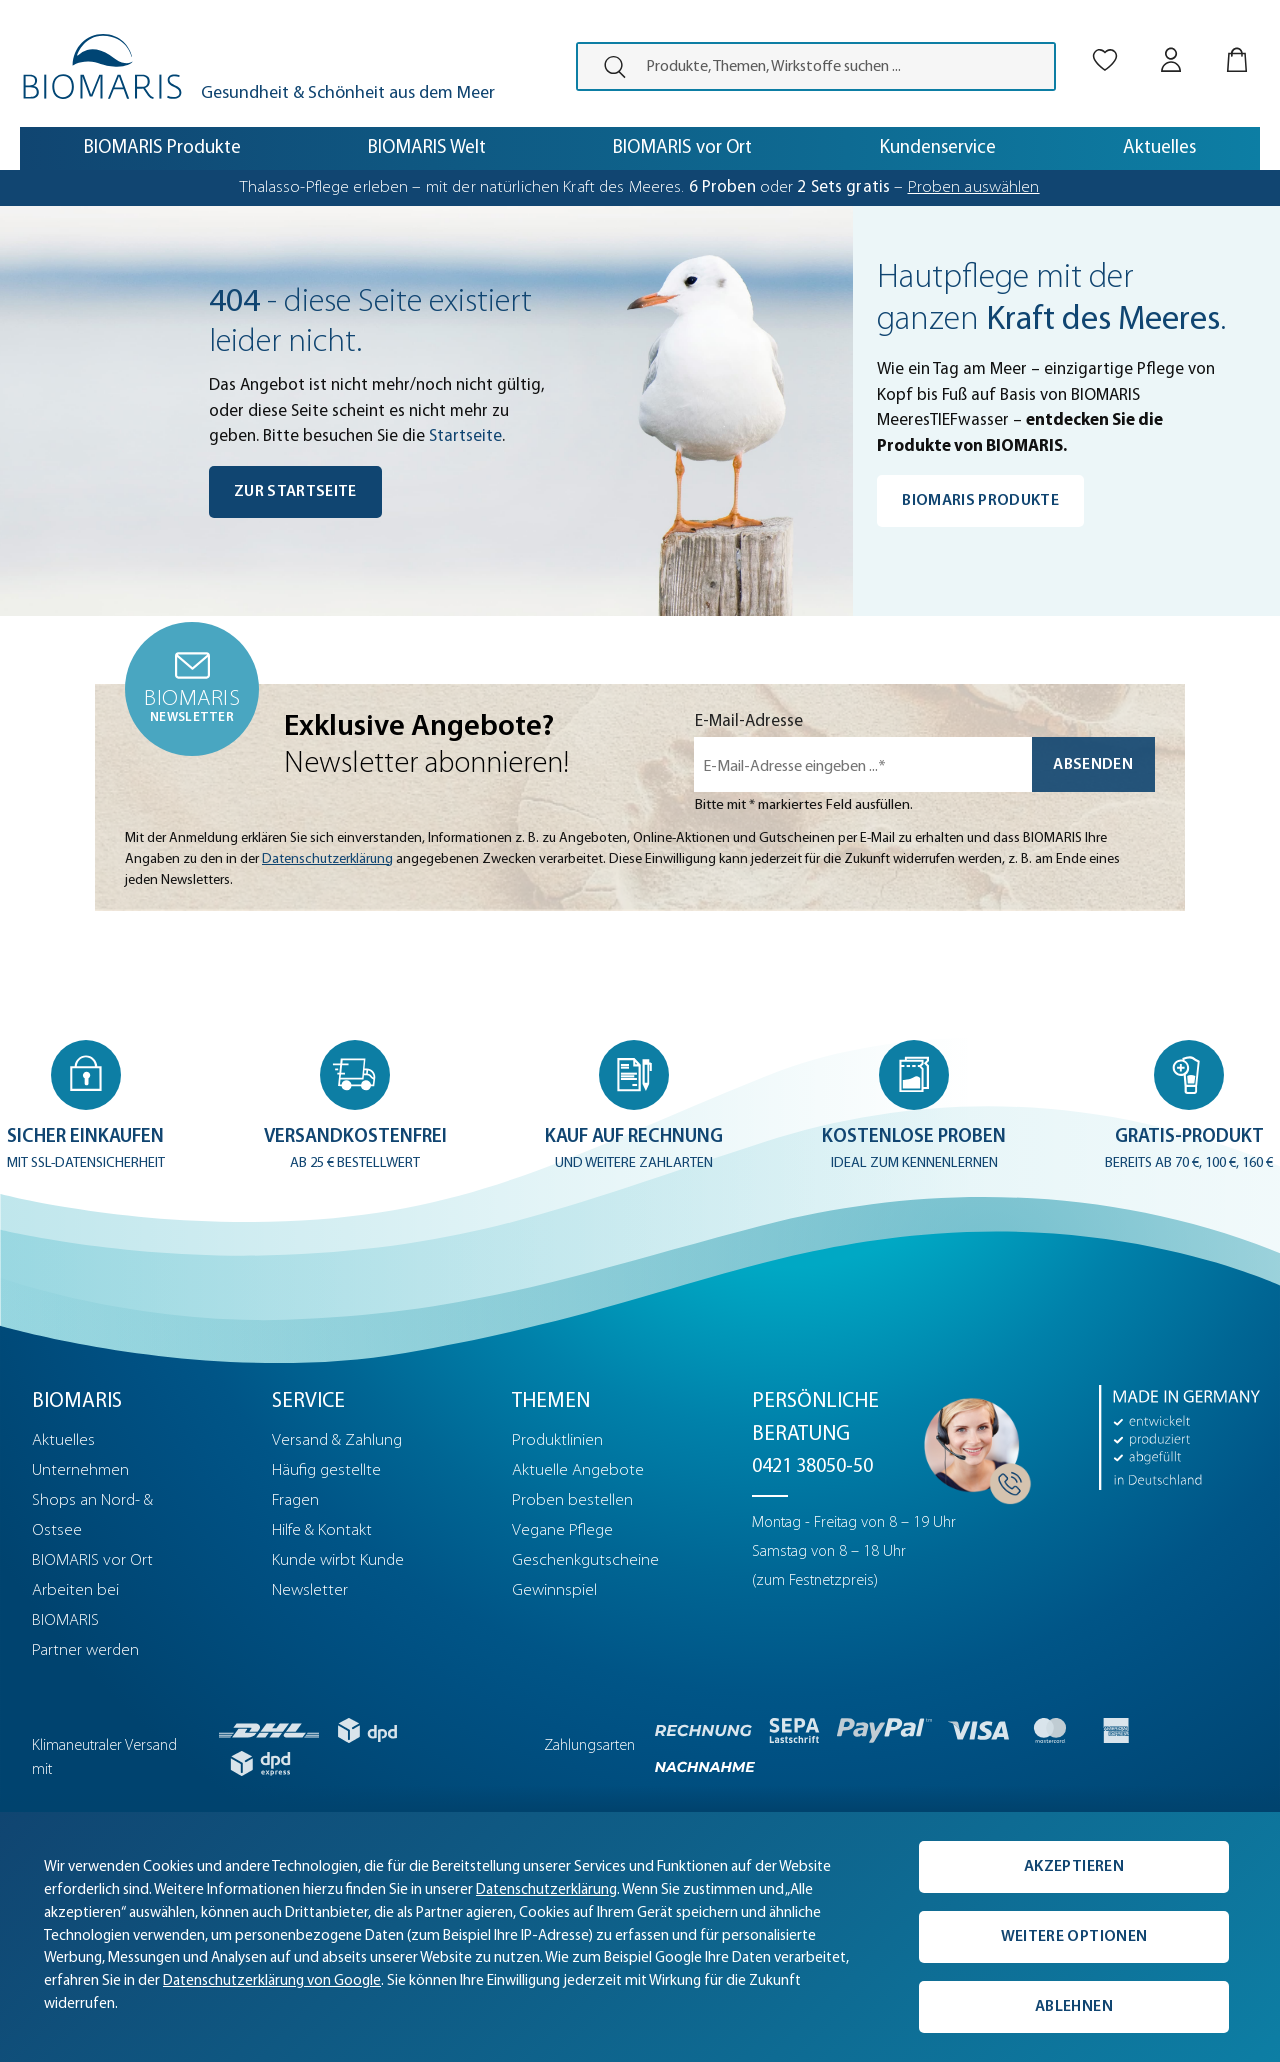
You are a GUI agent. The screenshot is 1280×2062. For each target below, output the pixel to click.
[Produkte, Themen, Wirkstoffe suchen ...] (844, 66)
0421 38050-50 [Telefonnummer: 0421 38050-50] (812, 1467)
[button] (88, 1107)
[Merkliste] (1105, 42)
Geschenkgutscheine (585, 1560)
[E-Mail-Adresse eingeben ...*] (863, 764)
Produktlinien (557, 1440)
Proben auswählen (974, 187)
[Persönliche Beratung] (972, 1445)
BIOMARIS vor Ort (92, 1560)
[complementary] (640, 1937)
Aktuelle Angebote (578, 1470)
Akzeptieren (1074, 1867)
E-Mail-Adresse (749, 721)
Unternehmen (80, 1470)
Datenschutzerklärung (327, 859)
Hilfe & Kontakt (322, 1530)
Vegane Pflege (562, 1530)
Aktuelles (63, 1440)
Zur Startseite (295, 492)
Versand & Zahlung (337, 1440)
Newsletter (310, 1590)
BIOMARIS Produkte (980, 501)
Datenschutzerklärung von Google (272, 1981)
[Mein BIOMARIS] (1171, 42)
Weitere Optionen (1074, 1937)
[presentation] (606, 66)
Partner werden (85, 1650)
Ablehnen (1074, 2007)
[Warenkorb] (1237, 42)
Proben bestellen (572, 1500)
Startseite (465, 436)
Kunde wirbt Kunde (338, 1560)
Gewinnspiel (554, 1590)
